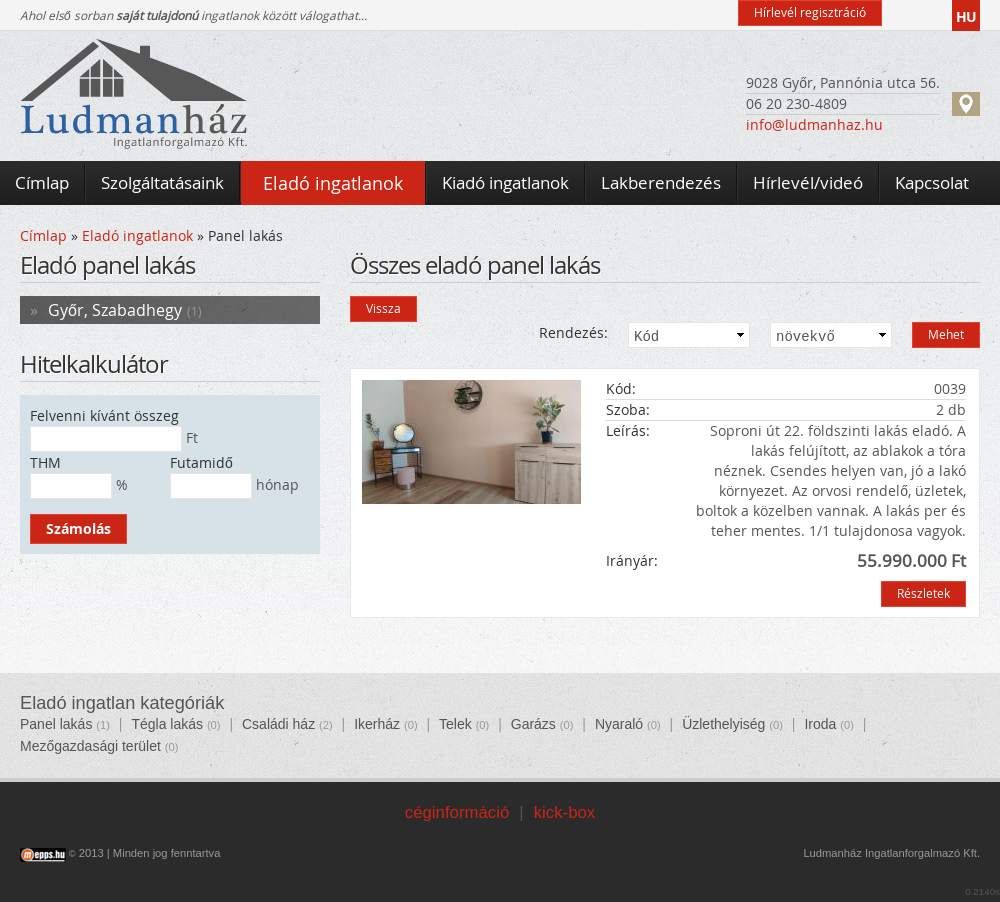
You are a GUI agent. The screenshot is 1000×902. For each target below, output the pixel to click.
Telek (455, 724)
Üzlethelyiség (723, 724)
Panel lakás (56, 724)
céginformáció (457, 812)
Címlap (43, 235)
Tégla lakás (167, 724)
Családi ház (278, 724)
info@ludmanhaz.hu (814, 124)
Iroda (820, 724)
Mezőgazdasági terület (90, 746)
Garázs (533, 724)
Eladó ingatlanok (137, 235)
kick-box (565, 812)
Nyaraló (619, 724)
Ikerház (377, 724)
